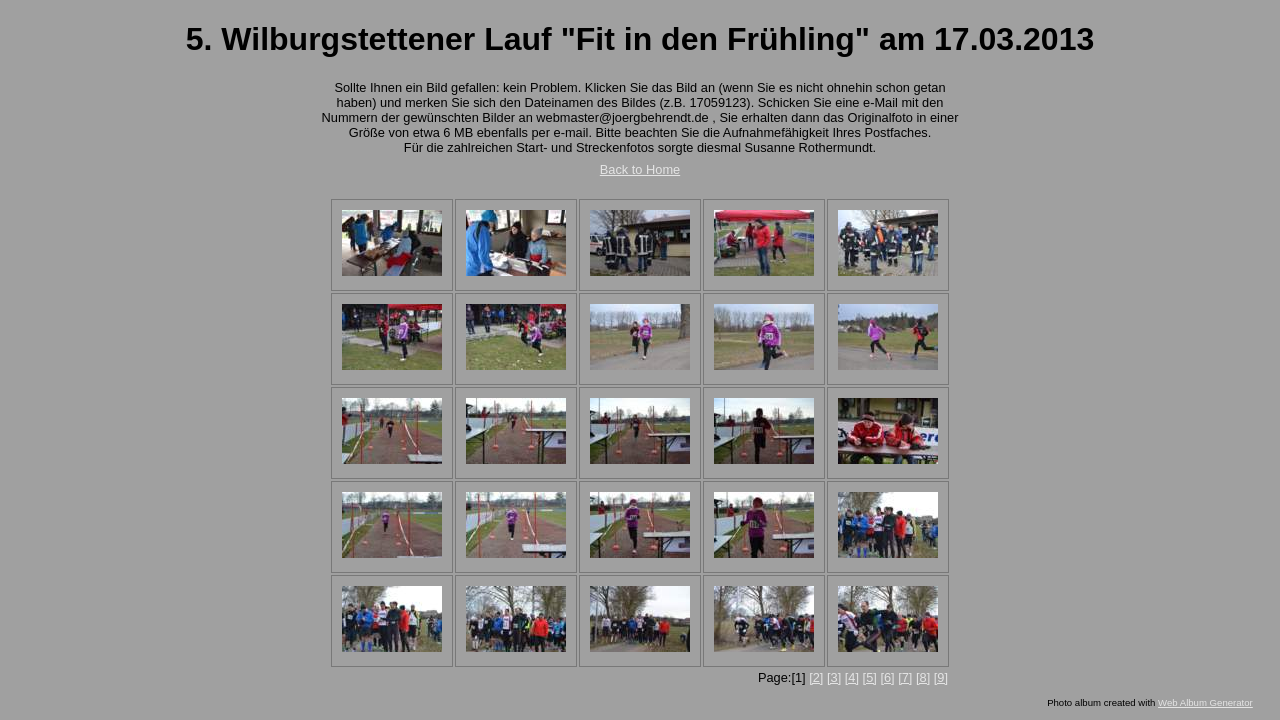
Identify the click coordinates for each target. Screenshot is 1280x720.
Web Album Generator (1205, 702)
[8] (923, 677)
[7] (905, 677)
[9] (941, 677)
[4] (852, 677)
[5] (870, 677)
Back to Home (640, 169)
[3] (834, 677)
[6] (887, 677)
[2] (816, 677)
